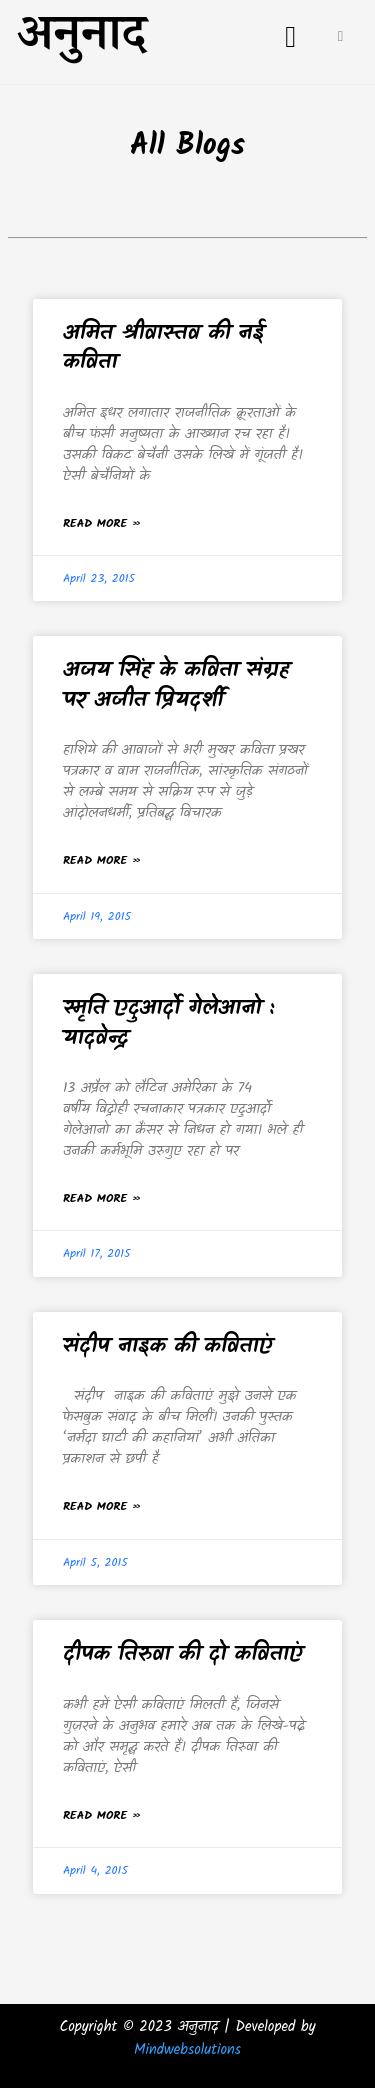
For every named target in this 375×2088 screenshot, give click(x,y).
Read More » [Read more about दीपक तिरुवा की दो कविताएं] (102, 1815)
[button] (291, 36)
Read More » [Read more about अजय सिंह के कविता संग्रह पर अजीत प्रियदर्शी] (102, 860)
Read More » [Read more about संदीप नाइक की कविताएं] (102, 1506)
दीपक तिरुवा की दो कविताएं (183, 1654)
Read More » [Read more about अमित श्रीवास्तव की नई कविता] (102, 523)
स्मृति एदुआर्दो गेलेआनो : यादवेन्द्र (169, 1023)
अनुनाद (81, 41)
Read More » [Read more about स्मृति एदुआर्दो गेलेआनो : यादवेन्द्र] (102, 1198)
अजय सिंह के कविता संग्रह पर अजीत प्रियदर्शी (176, 685)
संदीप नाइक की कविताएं (168, 1346)
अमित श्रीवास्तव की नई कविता (163, 348)
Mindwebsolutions (187, 2050)
